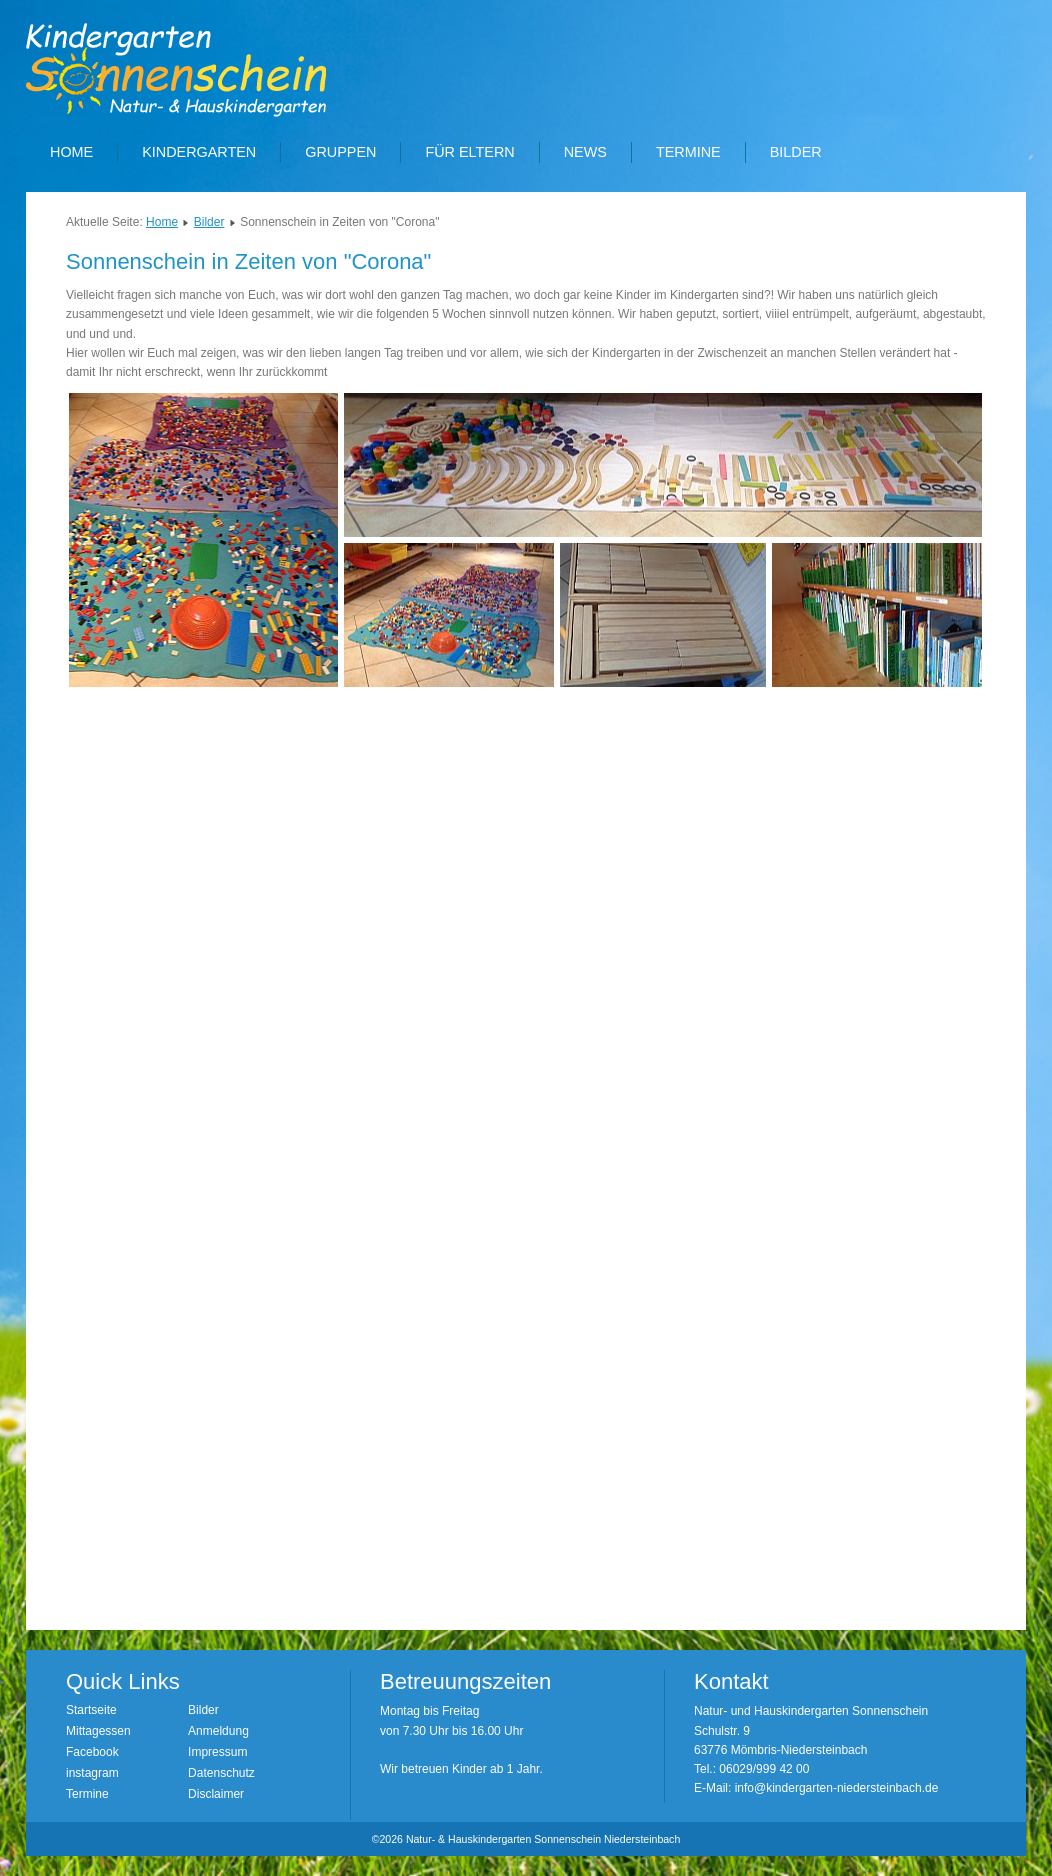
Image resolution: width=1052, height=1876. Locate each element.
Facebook (92, 1752)
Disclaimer (216, 1794)
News (585, 152)
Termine (688, 152)
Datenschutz (221, 1773)
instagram (92, 1773)
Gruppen (340, 152)
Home (71, 152)
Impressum (217, 1752)
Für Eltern (469, 152)
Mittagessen (98, 1731)
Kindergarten (199, 152)
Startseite (91, 1710)
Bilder (796, 152)
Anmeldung (218, 1731)
